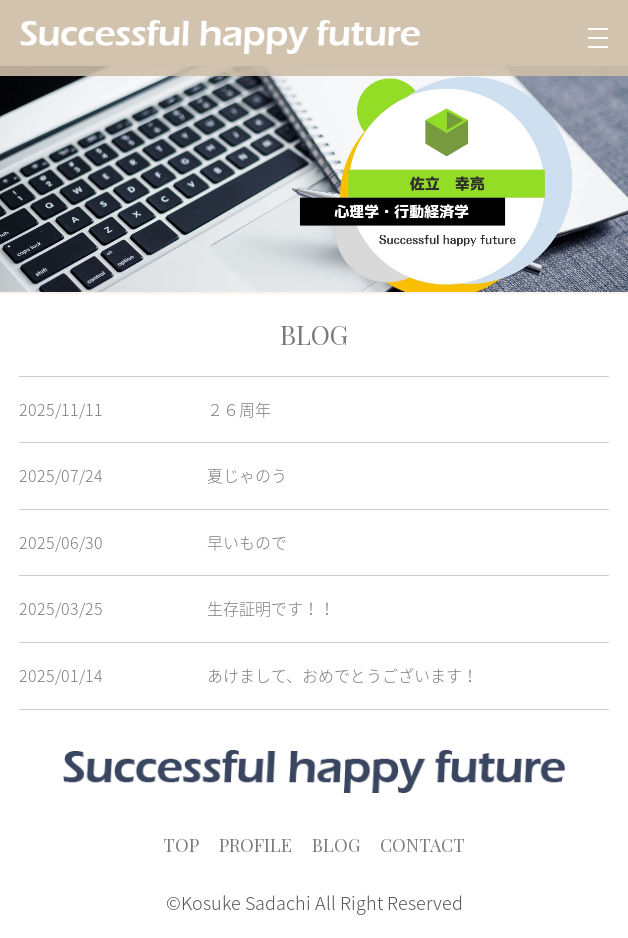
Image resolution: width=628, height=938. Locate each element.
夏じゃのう (247, 475)
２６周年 (239, 409)
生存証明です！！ (271, 608)
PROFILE (255, 845)
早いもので (247, 542)
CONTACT (422, 845)
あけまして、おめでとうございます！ (342, 675)
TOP (181, 845)
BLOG (336, 845)
